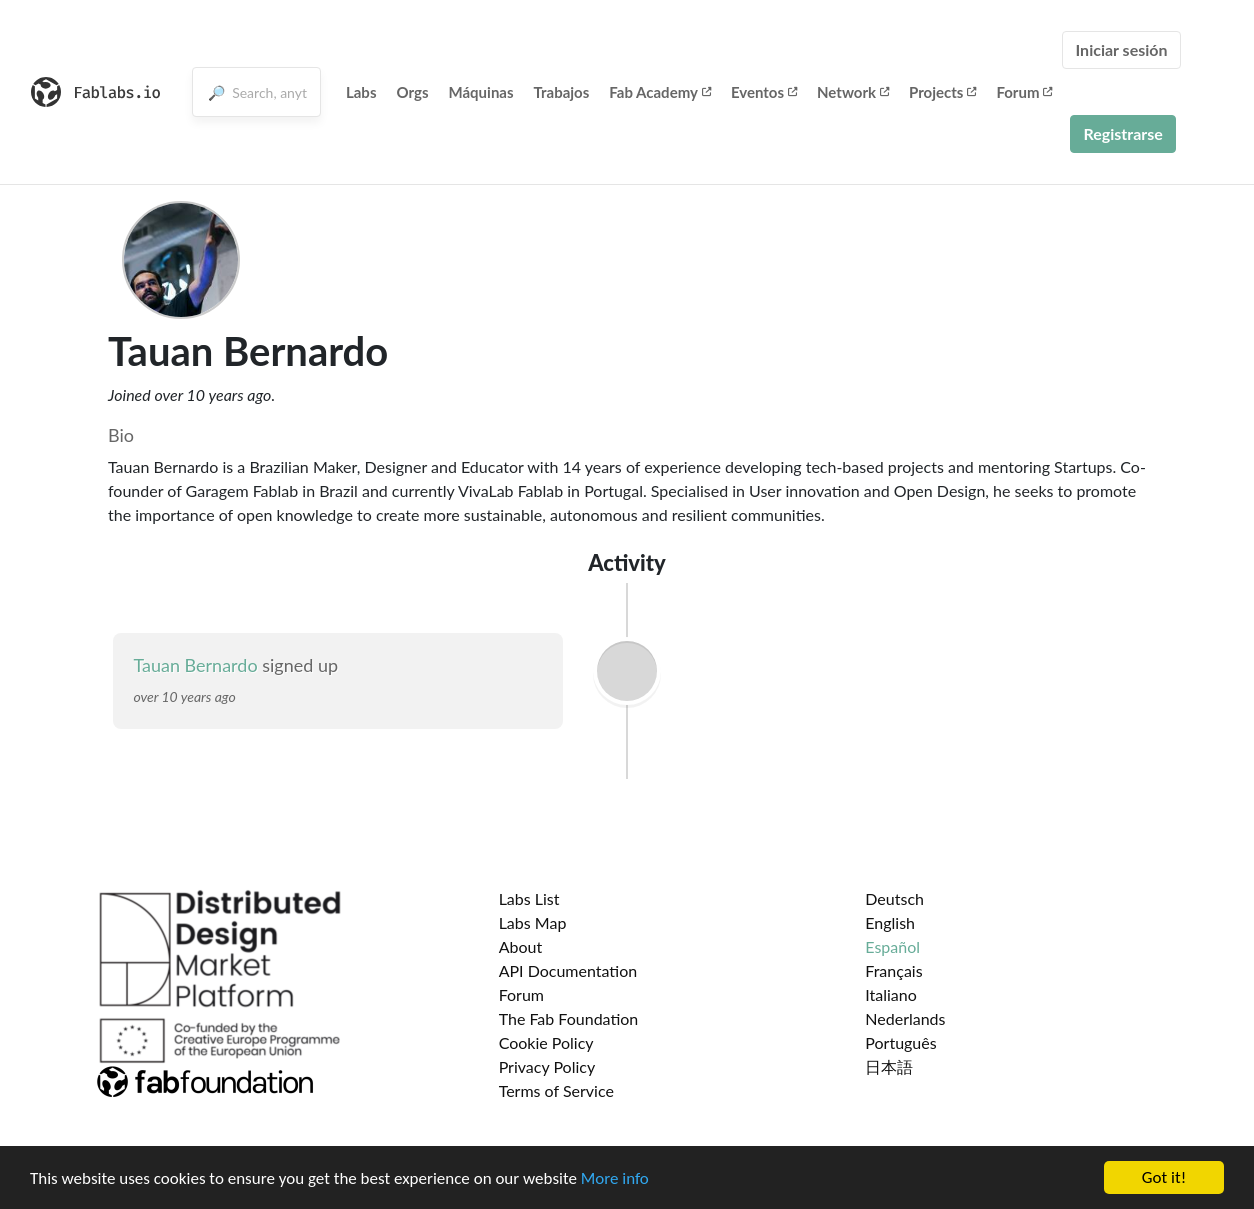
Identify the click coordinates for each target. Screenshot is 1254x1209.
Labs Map (533, 922)
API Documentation (568, 970)
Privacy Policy (547, 1066)
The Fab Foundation (569, 1018)
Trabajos (562, 92)
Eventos (764, 92)
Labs (361, 92)
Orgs (412, 92)
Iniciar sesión (1121, 49)
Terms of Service (556, 1090)
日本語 (889, 1066)
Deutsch (894, 898)
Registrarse (1122, 133)
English (890, 922)
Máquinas (481, 92)
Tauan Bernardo (195, 665)
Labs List (529, 898)
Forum (1024, 92)
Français (893, 970)
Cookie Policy (546, 1042)
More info (615, 1179)
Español (892, 946)
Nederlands (905, 1018)
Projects (942, 92)
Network (853, 92)
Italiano (891, 994)
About (521, 946)
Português (900, 1042)
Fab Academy (660, 92)
